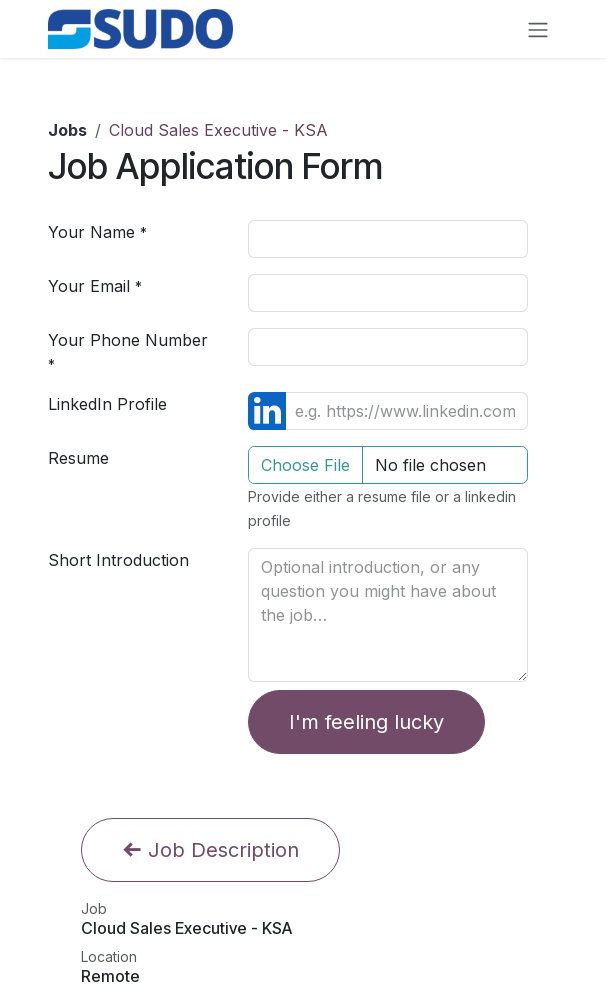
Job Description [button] (210, 850)
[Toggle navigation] (538, 29)
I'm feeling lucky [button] (366, 722)
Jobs (67, 130)
